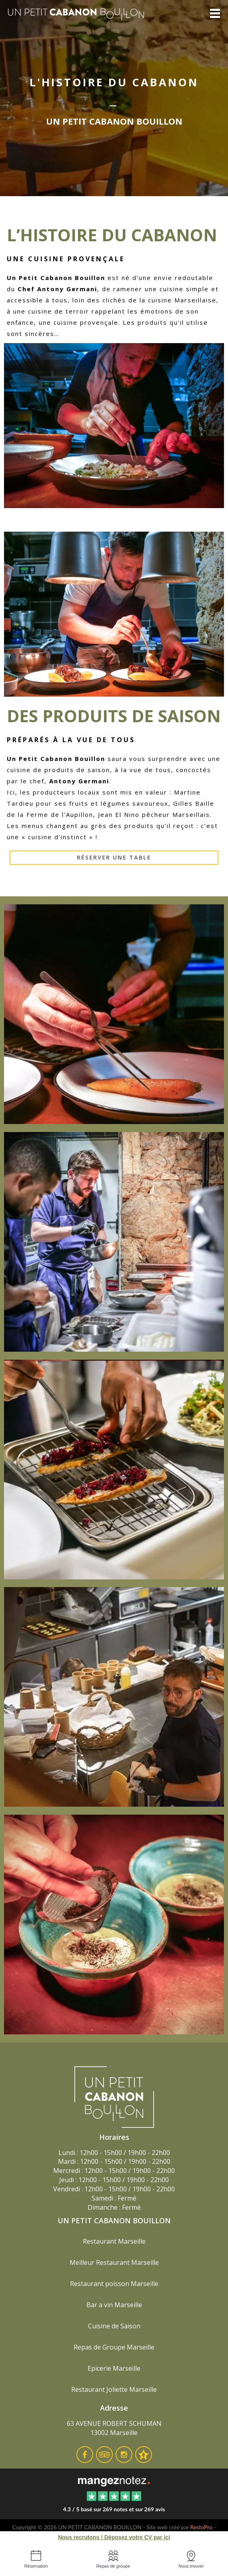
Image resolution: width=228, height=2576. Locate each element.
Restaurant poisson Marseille (114, 2283)
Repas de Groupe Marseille (114, 2347)
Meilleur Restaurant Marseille (114, 2262)
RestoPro (201, 2527)
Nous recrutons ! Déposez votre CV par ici (114, 2537)
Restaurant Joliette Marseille (114, 2389)
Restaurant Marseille (114, 2241)
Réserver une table (114, 857)
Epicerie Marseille (114, 2368)
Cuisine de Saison (114, 2326)
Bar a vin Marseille (114, 2304)
